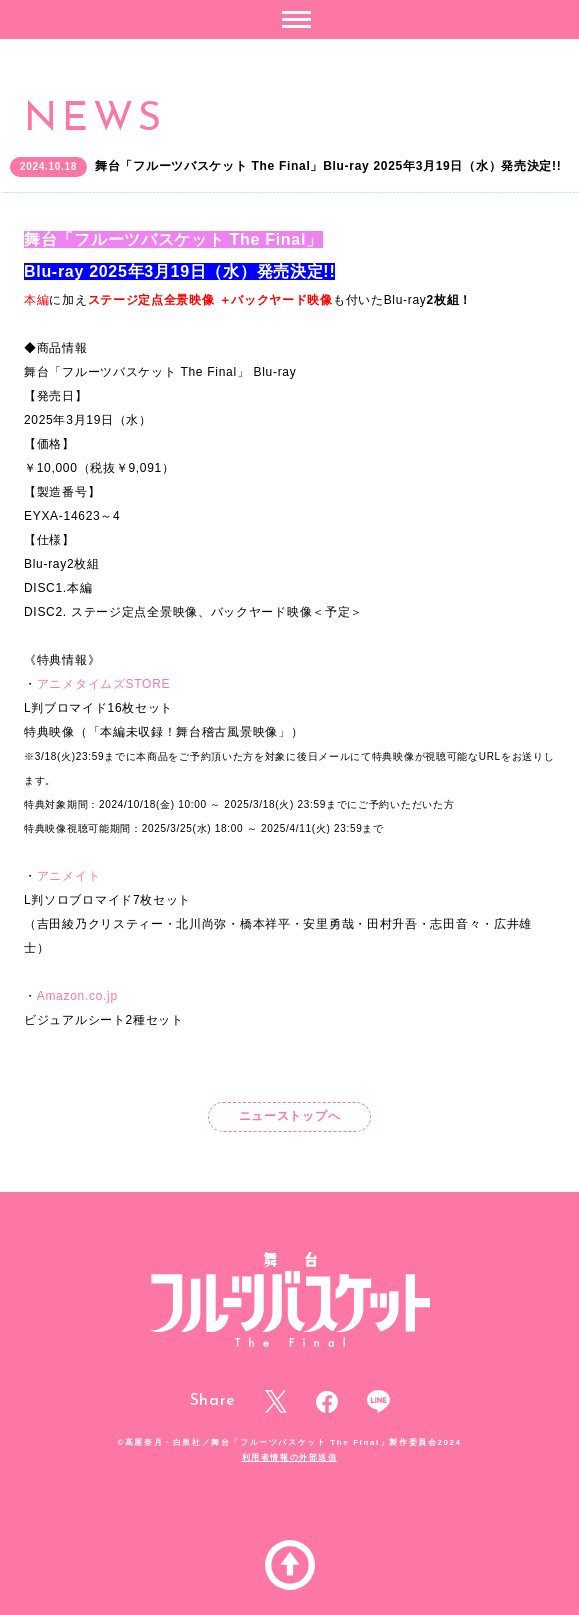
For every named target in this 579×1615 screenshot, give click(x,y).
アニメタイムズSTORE (104, 684)
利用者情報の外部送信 (290, 1457)
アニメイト (69, 876)
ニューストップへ (290, 1116)
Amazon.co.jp (77, 996)
